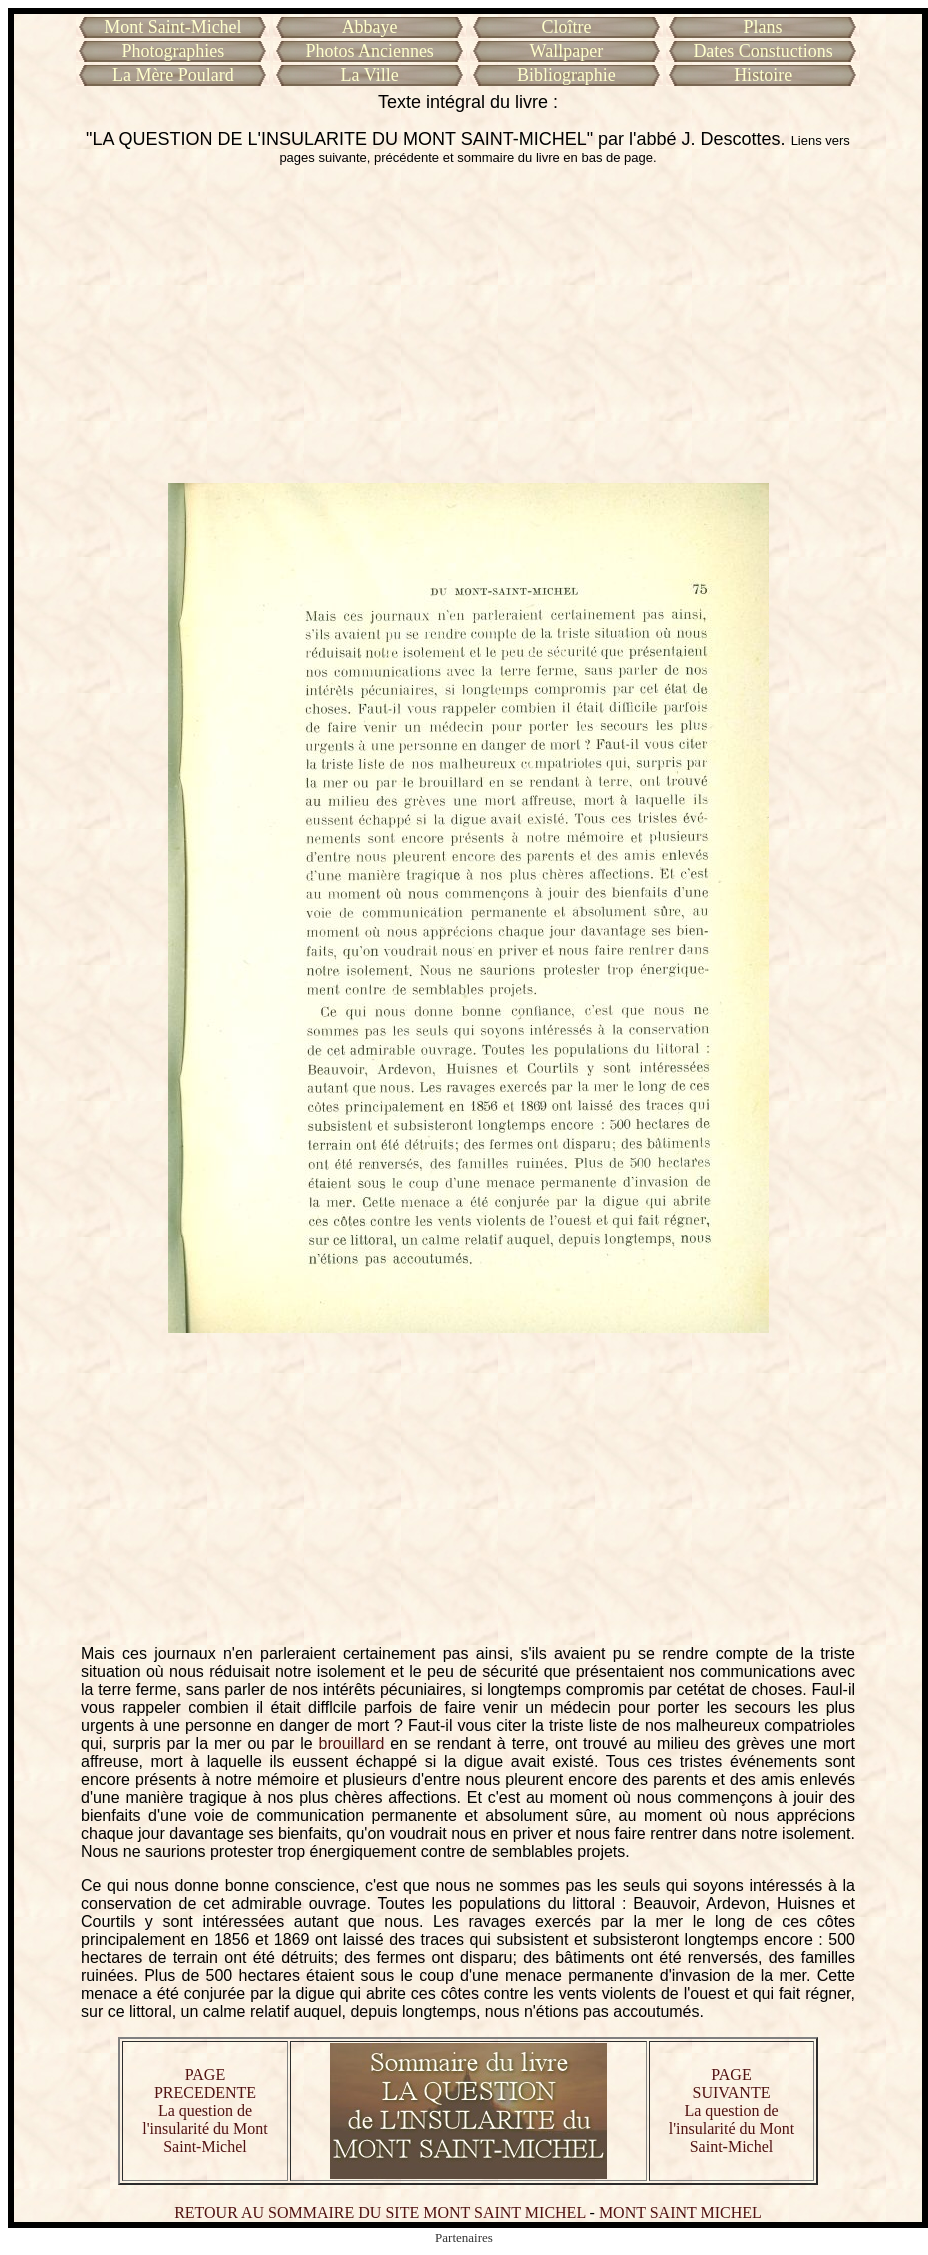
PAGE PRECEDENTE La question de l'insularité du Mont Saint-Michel (205, 2110)
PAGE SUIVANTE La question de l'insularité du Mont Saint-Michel (732, 2110)
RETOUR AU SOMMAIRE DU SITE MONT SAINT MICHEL (379, 2212)
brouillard (352, 1743)
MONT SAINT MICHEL (680, 2212)
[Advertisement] (468, 324)
